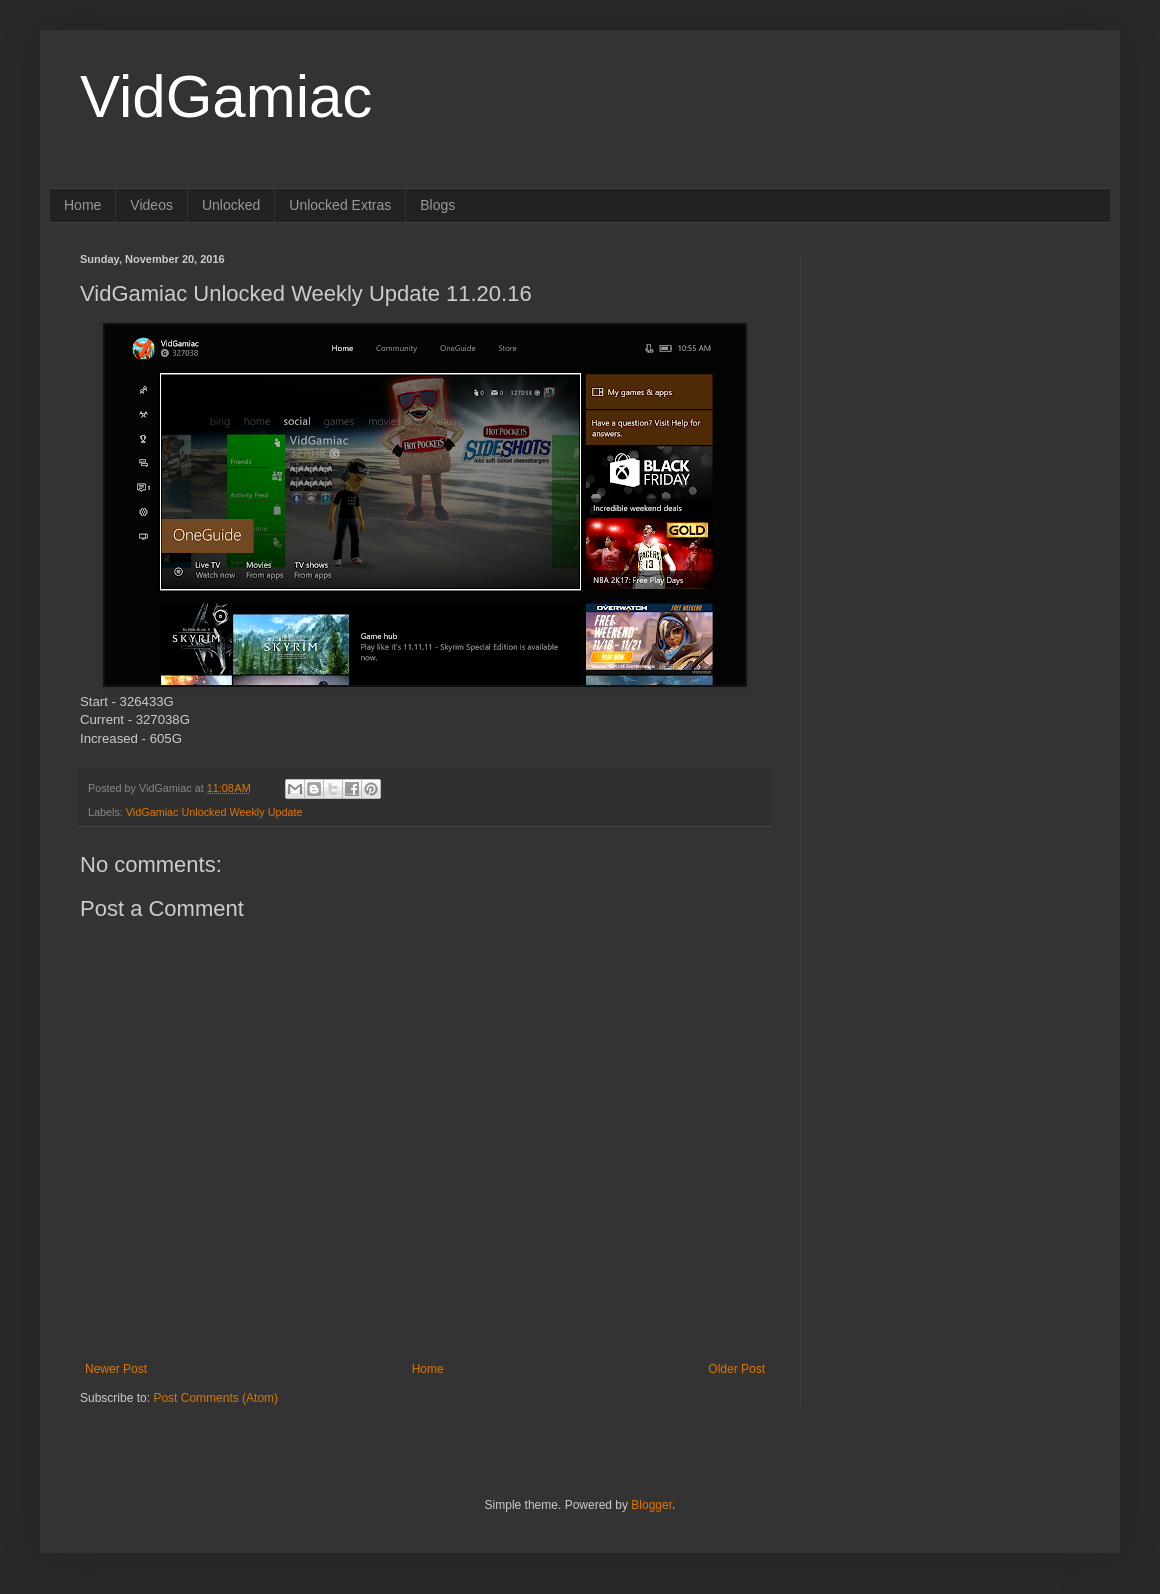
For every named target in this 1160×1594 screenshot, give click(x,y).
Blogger (651, 1505)
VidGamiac (226, 96)
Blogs (437, 205)
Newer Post (116, 1369)
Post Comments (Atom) (215, 1398)
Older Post (736, 1369)
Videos (151, 205)
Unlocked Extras (340, 205)
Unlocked (231, 205)
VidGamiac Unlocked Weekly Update (214, 812)
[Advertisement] (955, 378)
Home (82, 205)
